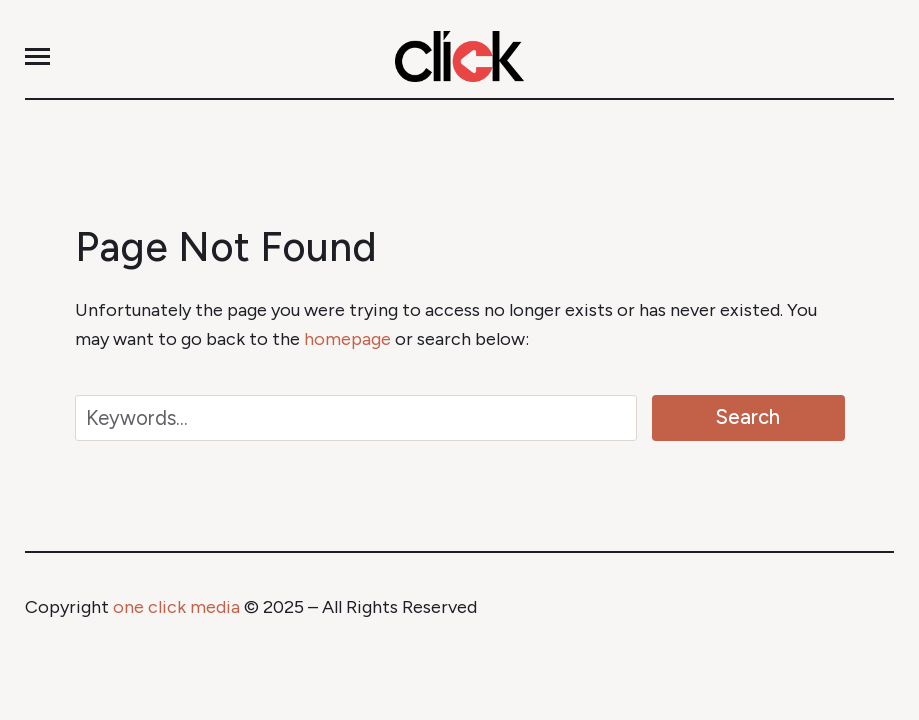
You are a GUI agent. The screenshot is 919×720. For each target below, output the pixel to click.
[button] (37, 56)
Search (748, 417)
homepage (347, 339)
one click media (176, 607)
